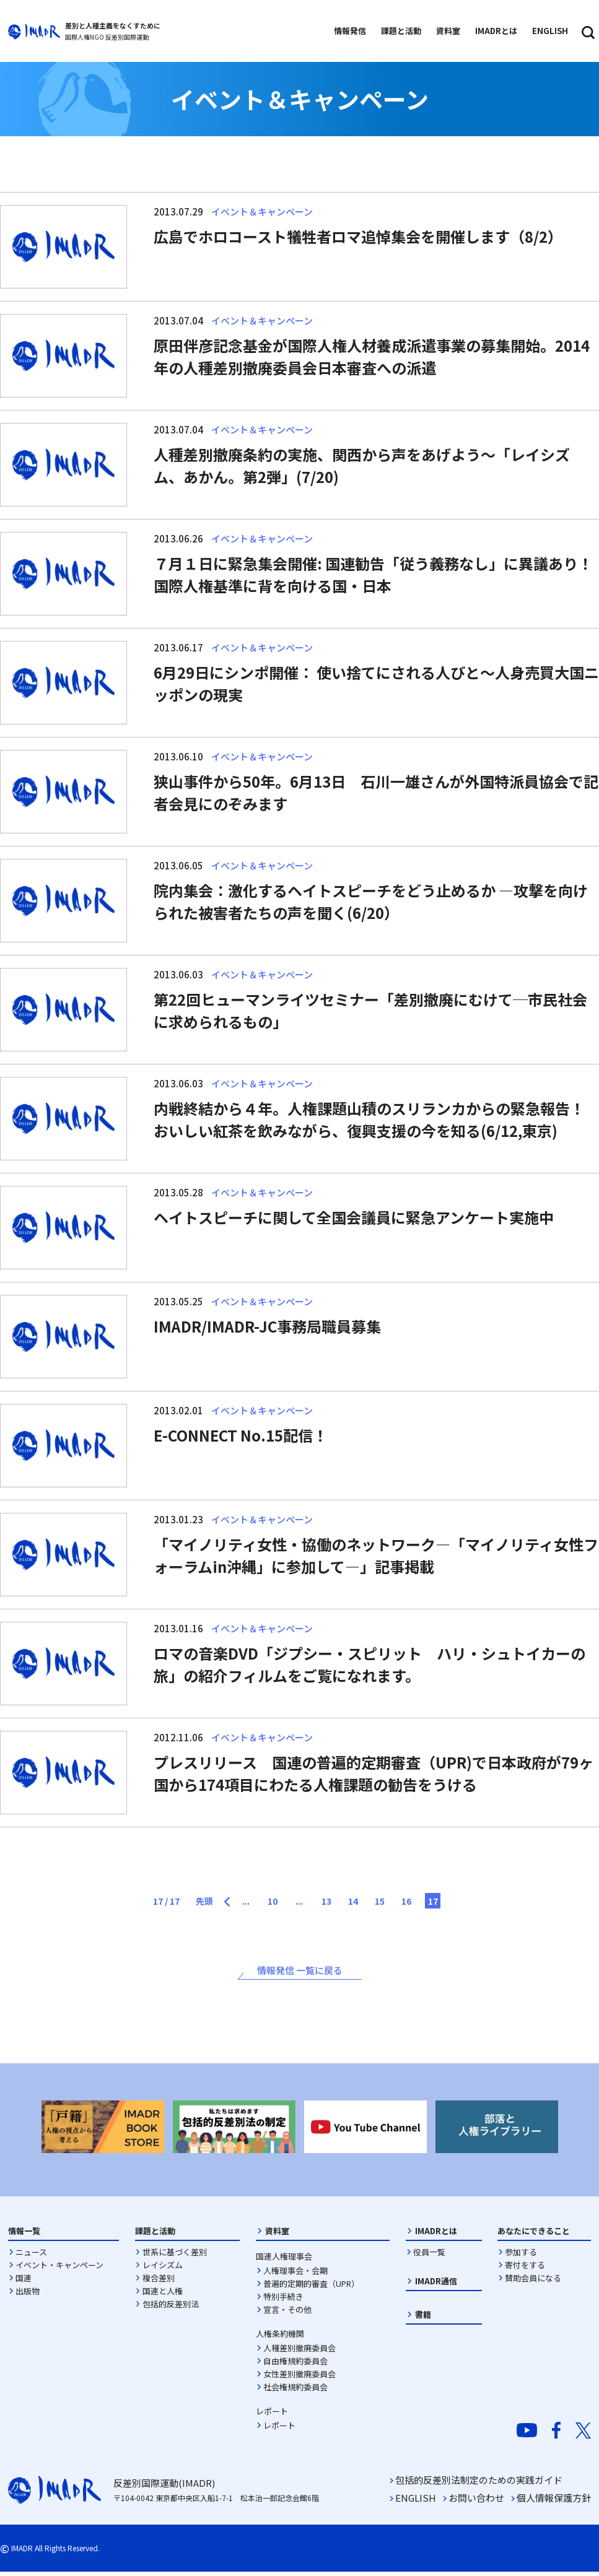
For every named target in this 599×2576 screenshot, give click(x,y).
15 (400, 1902)
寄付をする (525, 2268)
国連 (23, 2281)
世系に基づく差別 (174, 2255)
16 (433, 1902)
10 (266, 1902)
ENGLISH (415, 2502)
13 (333, 1902)
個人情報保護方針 (554, 2502)
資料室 (277, 2234)
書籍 (423, 2318)
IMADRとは (436, 2234)
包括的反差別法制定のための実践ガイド (478, 2484)
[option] (102, 2130)
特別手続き (283, 2300)
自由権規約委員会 (295, 2364)
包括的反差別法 (170, 2307)
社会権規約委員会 (295, 2390)
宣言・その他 (287, 2313)
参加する (521, 2255)
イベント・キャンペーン (59, 2268)
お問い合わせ (476, 2502)
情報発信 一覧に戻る (300, 1972)
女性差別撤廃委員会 (299, 2377)
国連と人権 (162, 2294)
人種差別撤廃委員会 (299, 2351)
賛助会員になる (533, 2281)
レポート (279, 2429)
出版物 (27, 2294)
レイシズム (162, 2268)
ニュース (31, 2255)
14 (366, 1902)
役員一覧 (429, 2255)
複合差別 (158, 2281)
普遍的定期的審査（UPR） (311, 2287)
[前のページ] (212, 1898)
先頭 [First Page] (178, 1902)
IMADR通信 (436, 2285)
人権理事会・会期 (295, 2274)
